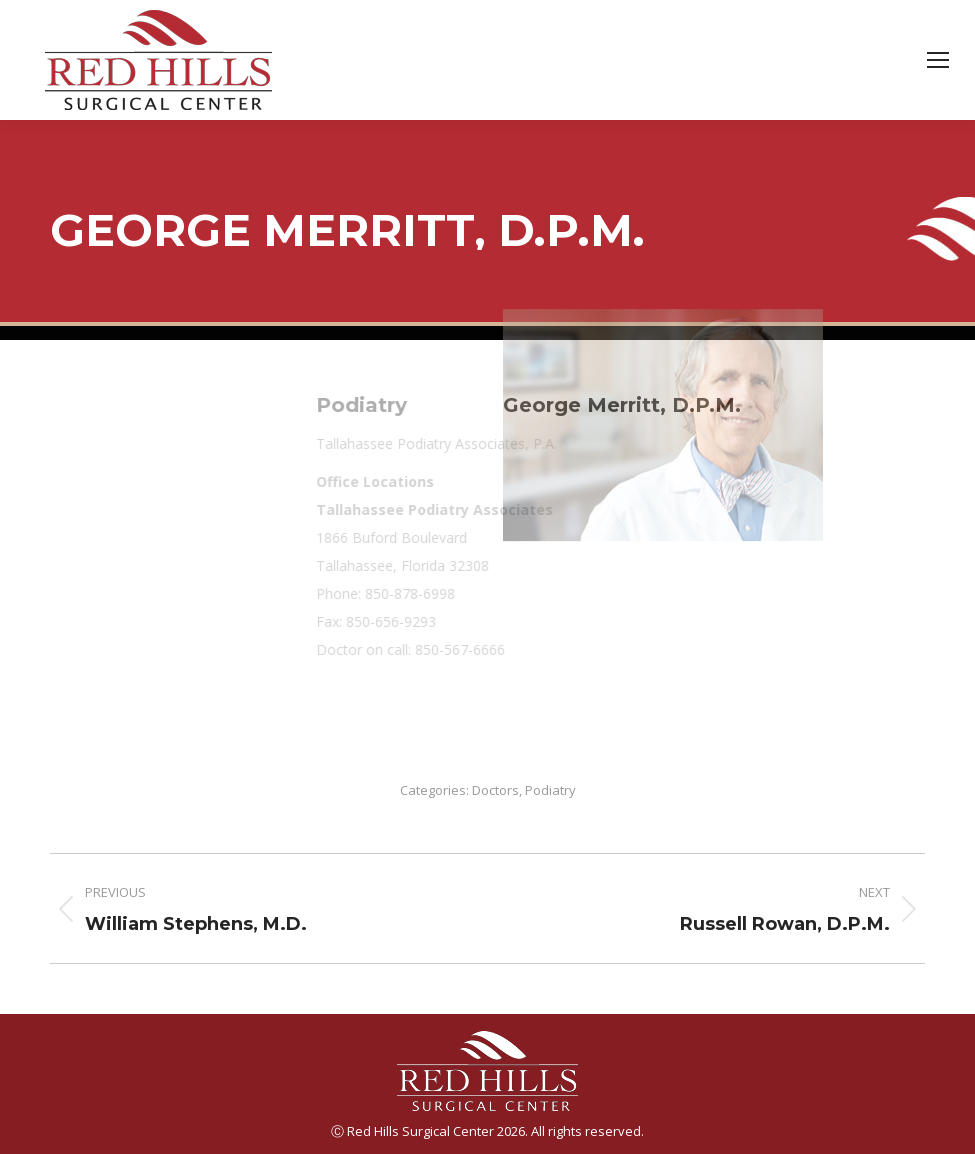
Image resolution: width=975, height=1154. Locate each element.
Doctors (495, 790)
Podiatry (550, 790)
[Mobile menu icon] (938, 60)
